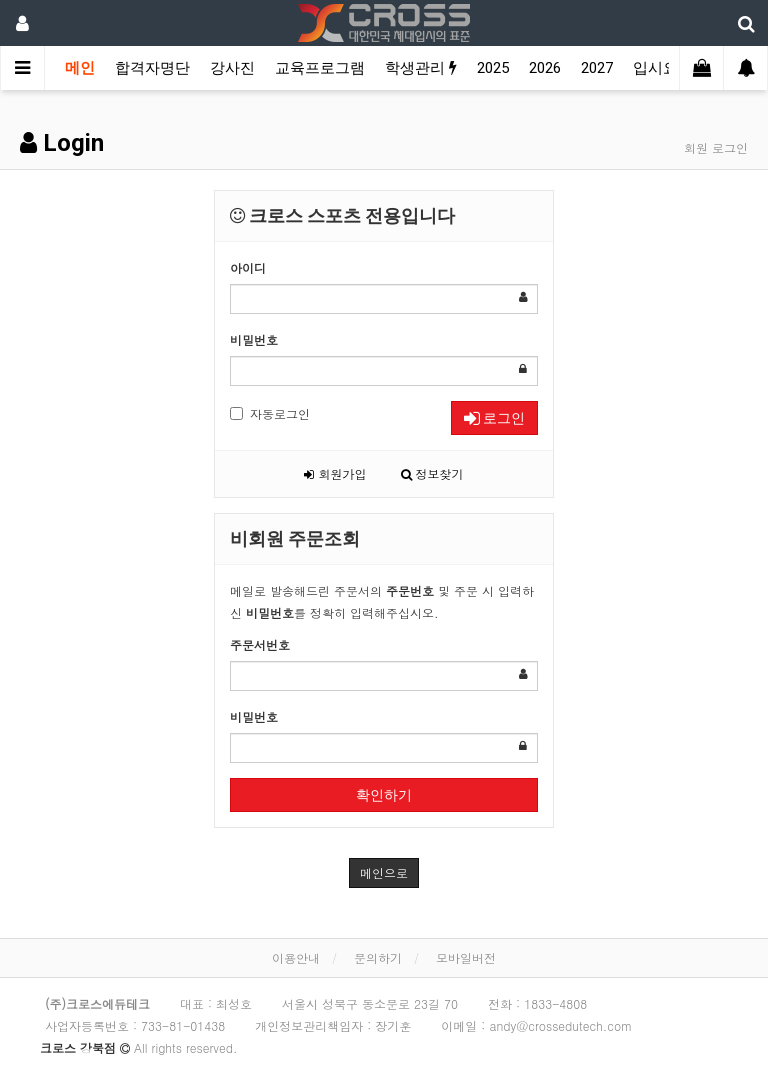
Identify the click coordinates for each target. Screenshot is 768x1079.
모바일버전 (466, 957)
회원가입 (335, 473)
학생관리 (421, 68)
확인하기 (384, 795)
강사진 (232, 68)
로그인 (494, 418)
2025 (493, 68)
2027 (597, 68)
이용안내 (296, 957)
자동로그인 (270, 413)
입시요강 (663, 68)
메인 (80, 68)
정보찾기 (432, 473)
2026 (545, 68)
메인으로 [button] (384, 872)
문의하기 (378, 957)
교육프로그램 (320, 68)
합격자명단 (152, 68)
